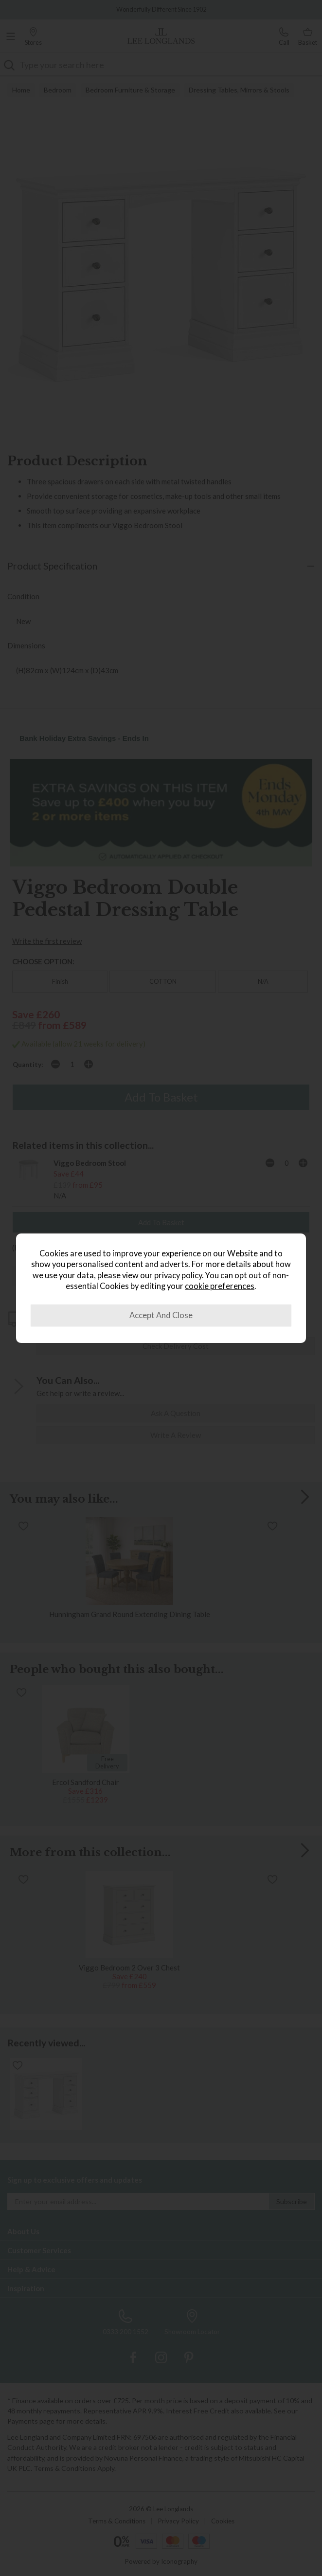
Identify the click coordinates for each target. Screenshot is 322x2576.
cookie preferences (219, 1286)
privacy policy (178, 1275)
